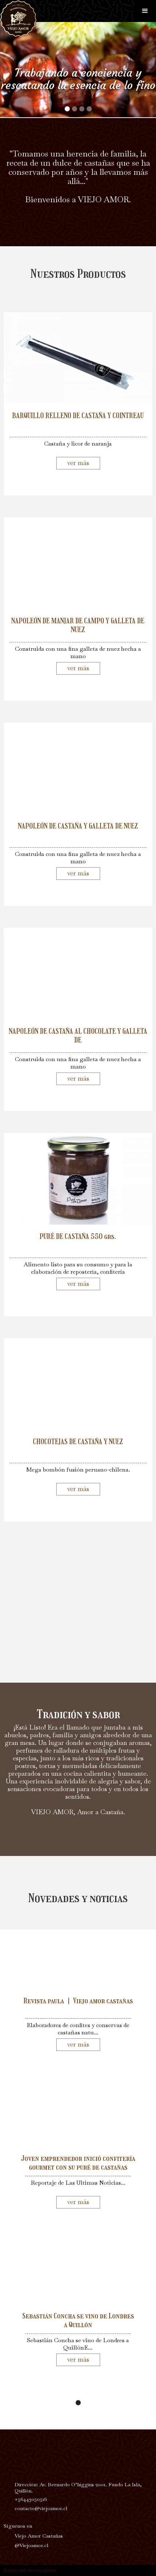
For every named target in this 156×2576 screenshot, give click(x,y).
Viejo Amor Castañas (39, 2535)
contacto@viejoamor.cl (41, 2508)
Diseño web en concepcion (30, 2570)
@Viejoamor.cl (31, 2545)
